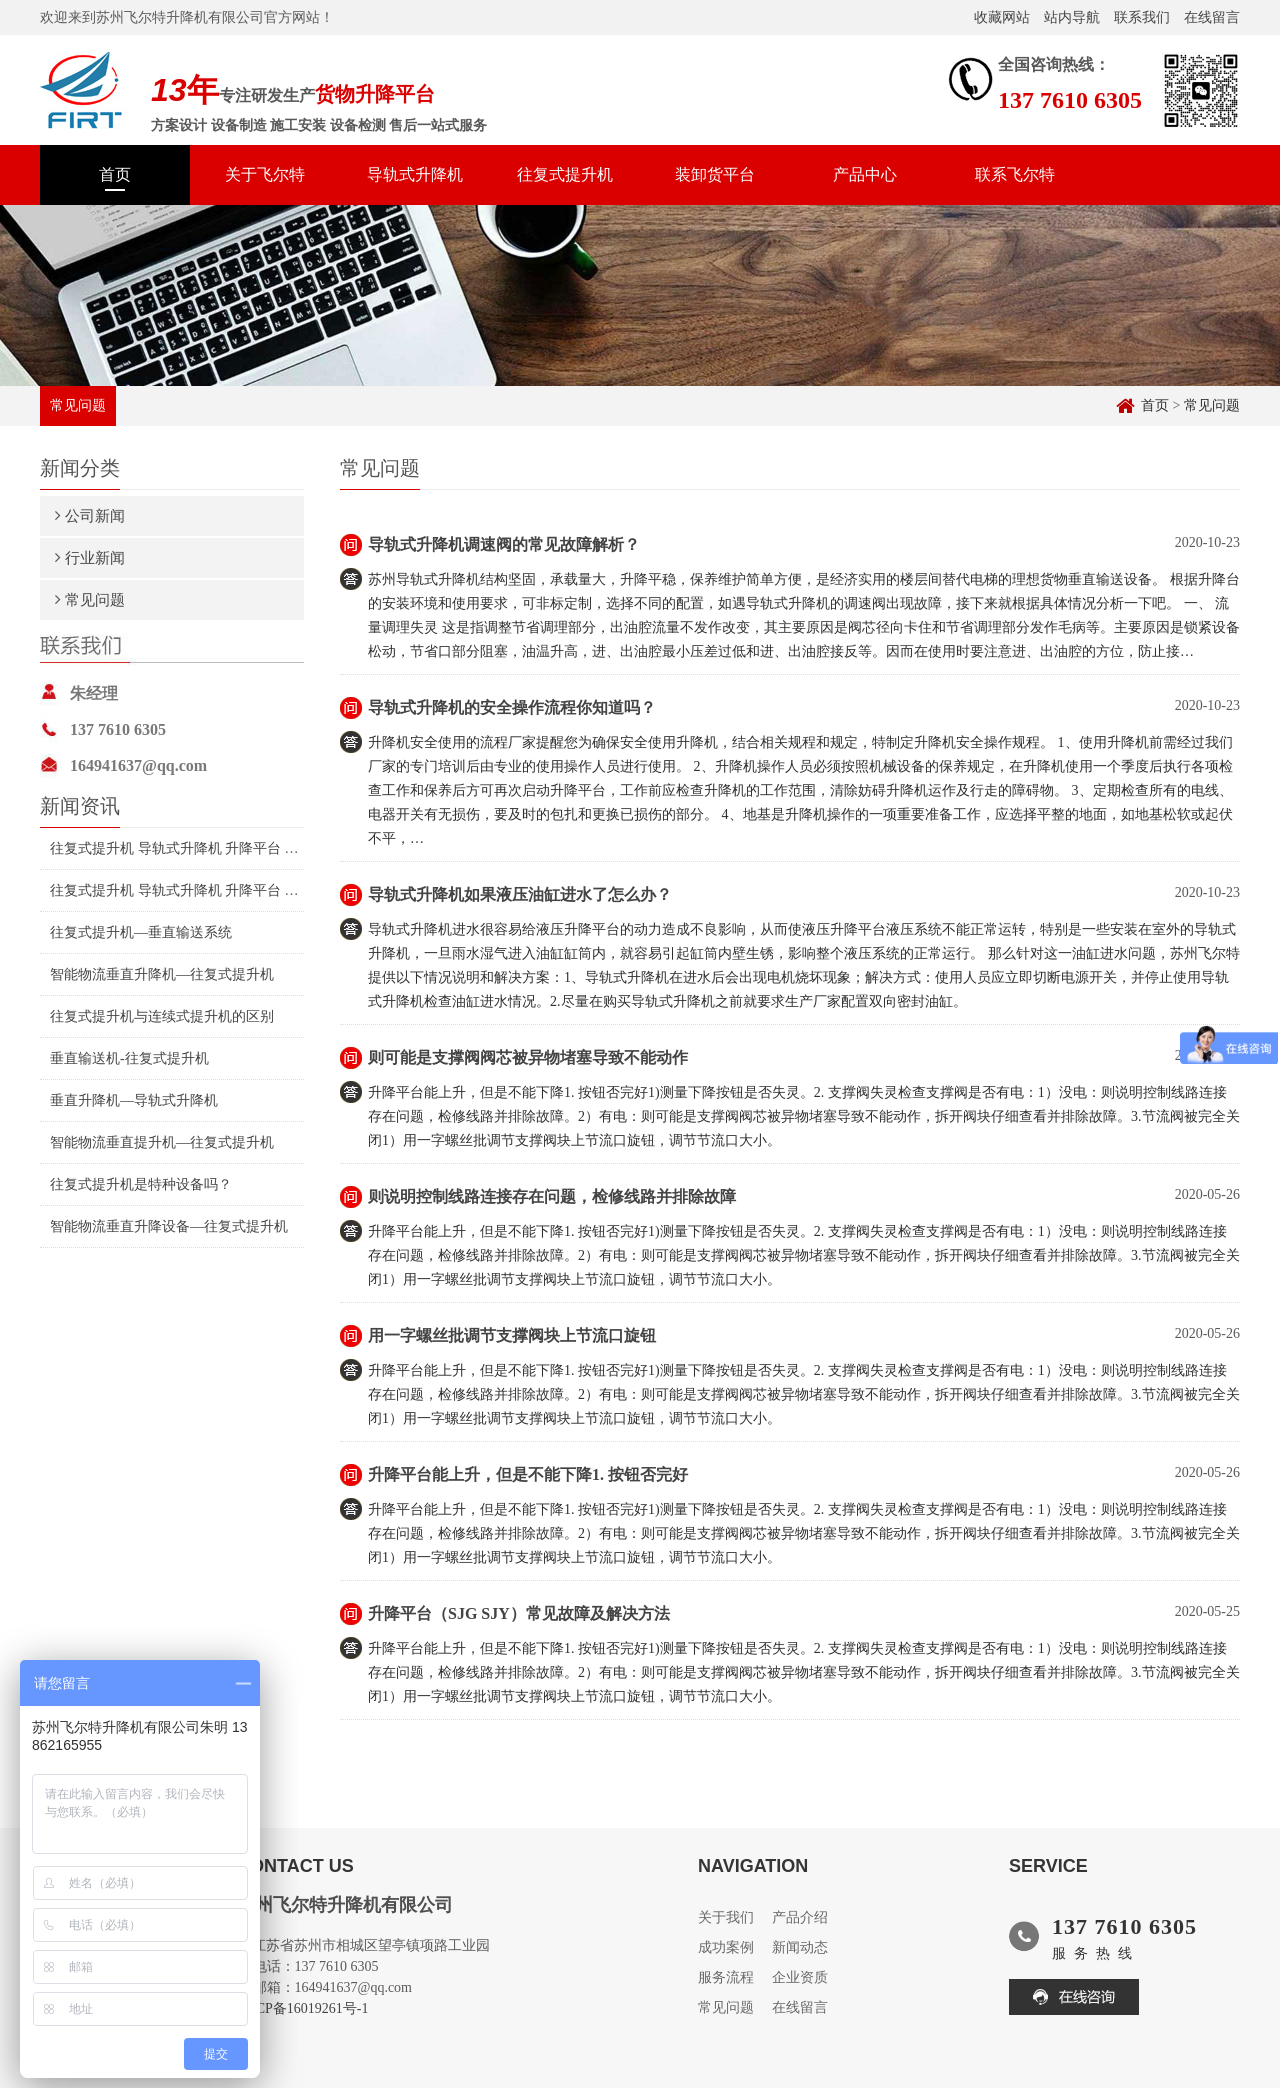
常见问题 (1212, 405)
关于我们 (726, 1917)
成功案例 (726, 1947)
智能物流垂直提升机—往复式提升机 (162, 1142)
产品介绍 (800, 1917)
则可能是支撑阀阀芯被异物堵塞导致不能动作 (528, 1057)
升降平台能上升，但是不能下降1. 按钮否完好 (528, 1474)
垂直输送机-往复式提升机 (129, 1058)
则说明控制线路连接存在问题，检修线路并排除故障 (552, 1196)
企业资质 (800, 1977)
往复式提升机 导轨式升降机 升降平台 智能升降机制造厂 (223, 890)
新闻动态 (800, 1947)
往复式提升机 (565, 174)
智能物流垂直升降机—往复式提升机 (162, 974)
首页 (115, 174)
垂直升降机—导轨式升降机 (134, 1100)
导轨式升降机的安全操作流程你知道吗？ (512, 707)
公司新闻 (95, 515)
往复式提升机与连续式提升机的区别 (162, 1016)
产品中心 (865, 174)
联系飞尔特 (1015, 174)
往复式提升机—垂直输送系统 (141, 932)
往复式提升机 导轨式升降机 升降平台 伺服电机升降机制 (223, 848)
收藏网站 (1002, 17)
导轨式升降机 (415, 174)
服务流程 (726, 1977)
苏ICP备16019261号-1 (302, 2008)
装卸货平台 (715, 174)
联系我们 (1142, 17)
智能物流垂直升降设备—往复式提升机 (169, 1226)
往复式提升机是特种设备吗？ (141, 1184)
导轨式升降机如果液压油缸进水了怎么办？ (520, 894)
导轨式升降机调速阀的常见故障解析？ (504, 544)
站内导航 (1072, 17)
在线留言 (1212, 17)
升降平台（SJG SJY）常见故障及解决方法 (519, 1613)
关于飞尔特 (265, 174)
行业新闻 (95, 557)
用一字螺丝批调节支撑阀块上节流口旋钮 (512, 1335)
